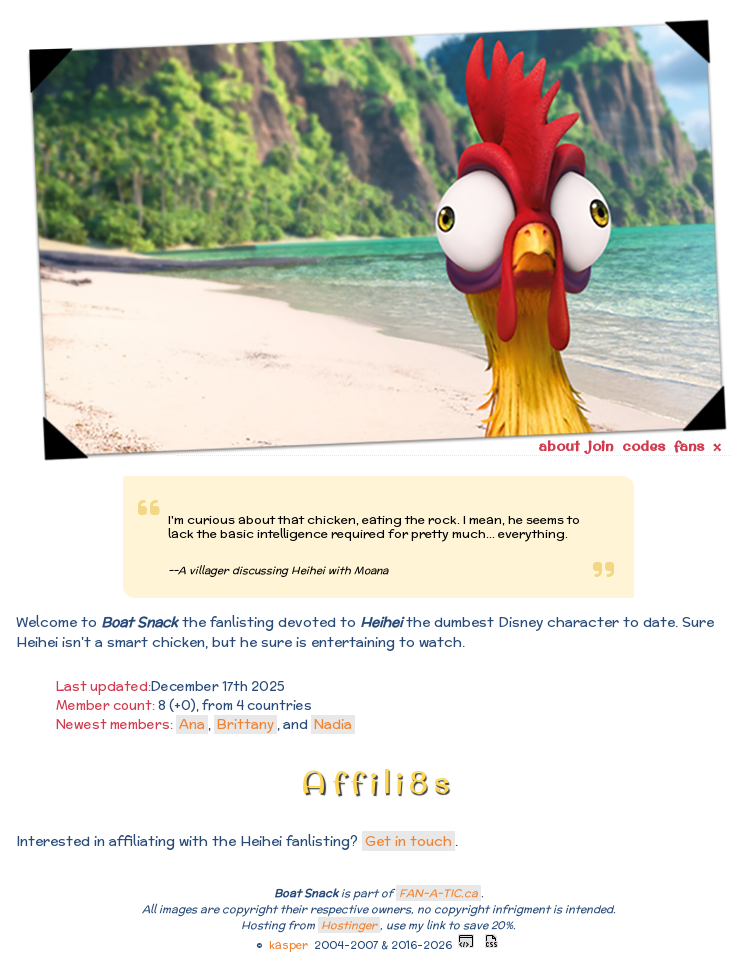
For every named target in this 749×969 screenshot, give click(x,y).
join (600, 445)
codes (643, 445)
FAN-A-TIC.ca (438, 893)
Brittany (245, 724)
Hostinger (349, 925)
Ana (192, 724)
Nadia (333, 724)
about (558, 445)
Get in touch (408, 841)
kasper (288, 945)
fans (689, 445)
